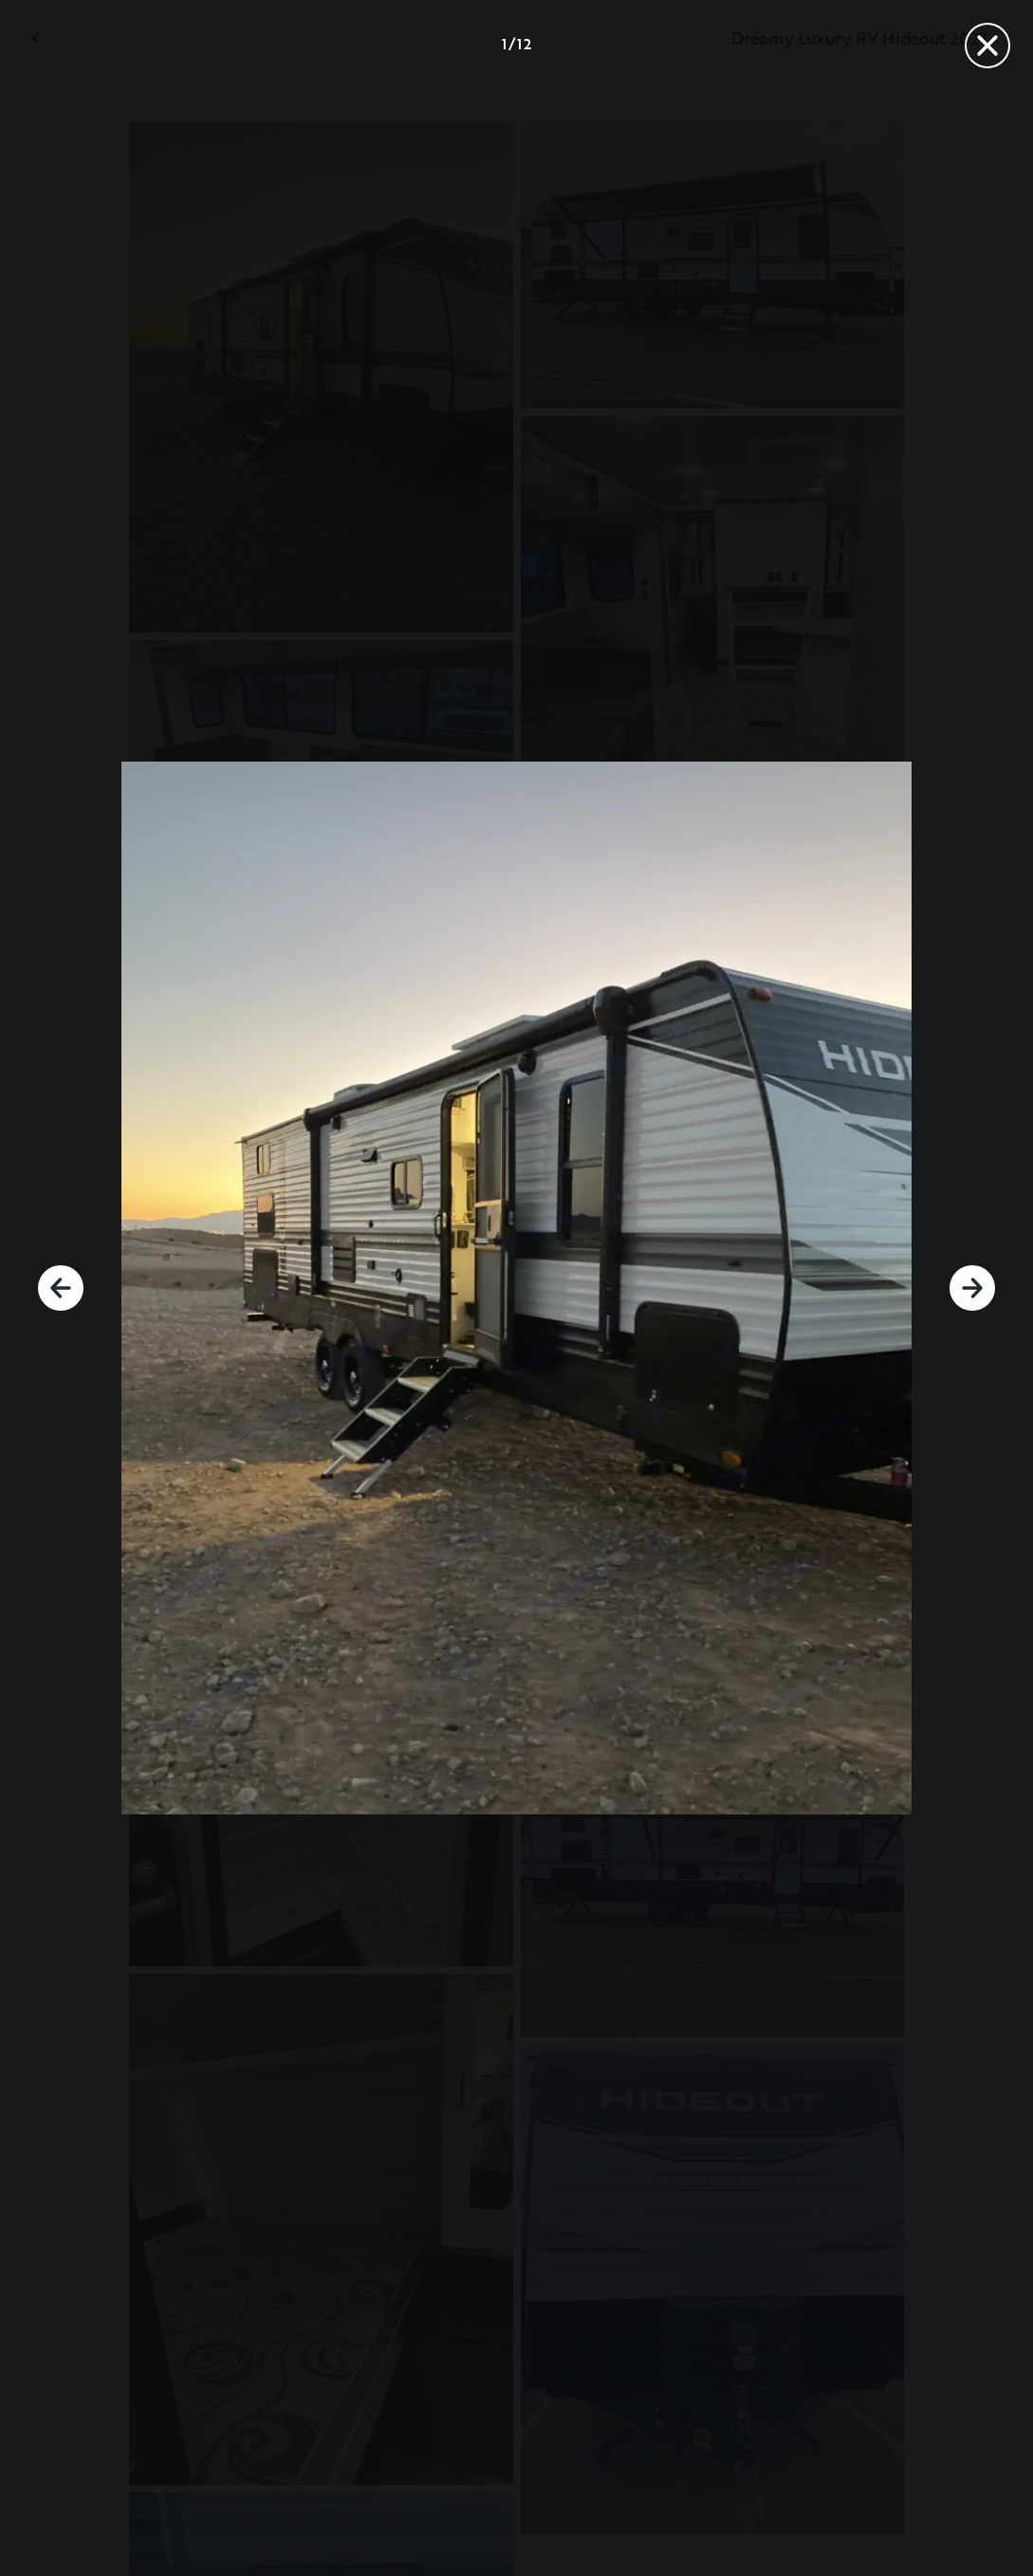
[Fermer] (987, 45)
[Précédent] (60, 1288)
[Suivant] (972, 1288)
